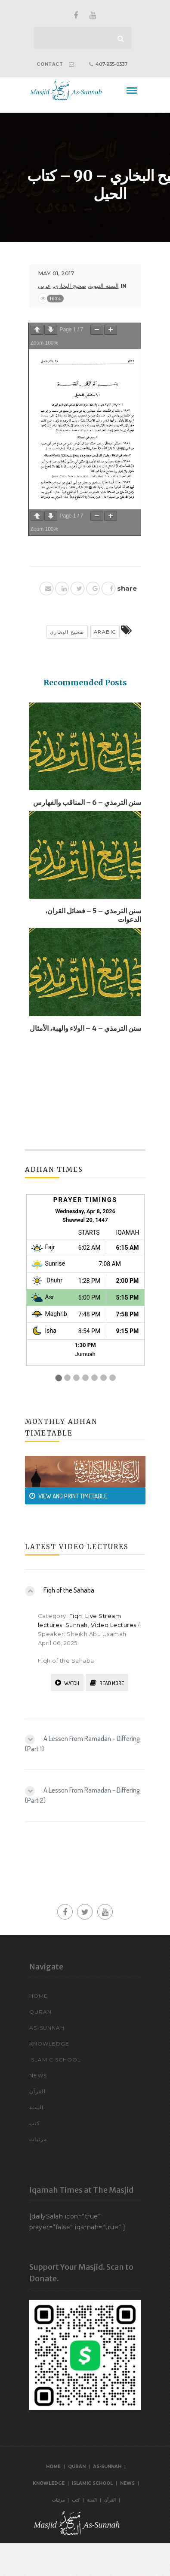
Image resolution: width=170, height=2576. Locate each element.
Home (38, 1996)
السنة (36, 2107)
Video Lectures (113, 1624)
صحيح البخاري (70, 285)
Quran (40, 2012)
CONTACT (50, 64)
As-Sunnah (47, 2027)
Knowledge (49, 2043)
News (38, 2075)
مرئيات (38, 2139)
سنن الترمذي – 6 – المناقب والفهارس (87, 802)
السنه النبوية (104, 285)
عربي (44, 285)
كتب (34, 2123)
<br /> (85, 1289)
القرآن (37, 2091)
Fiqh (75, 1615)
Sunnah (76, 1624)
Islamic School (55, 2059)
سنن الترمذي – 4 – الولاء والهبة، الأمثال (85, 1028)
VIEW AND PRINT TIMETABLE (68, 1496)
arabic (105, 632)
